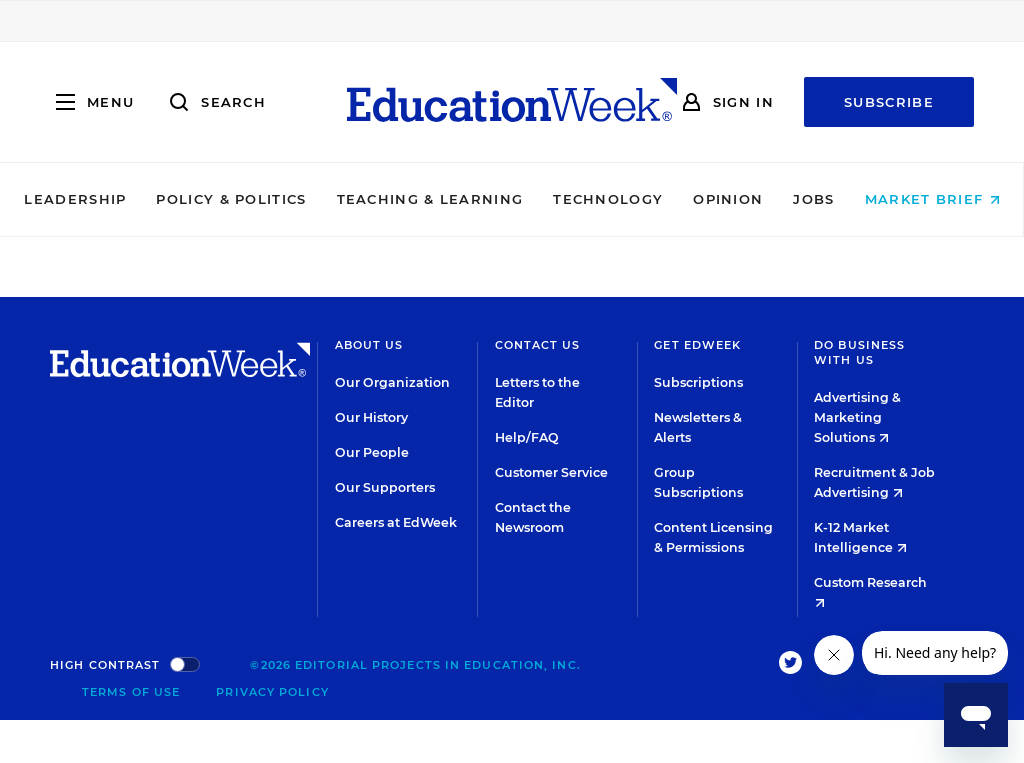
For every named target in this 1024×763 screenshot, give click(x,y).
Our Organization (392, 382)
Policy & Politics (231, 199)
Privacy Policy (272, 692)
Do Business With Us (859, 352)
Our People (372, 452)
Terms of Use (131, 692)
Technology (608, 199)
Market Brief (932, 199)
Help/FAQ (527, 437)
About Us (369, 345)
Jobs (813, 199)
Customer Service (551, 472)
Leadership (75, 199)
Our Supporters (385, 487)
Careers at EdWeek (396, 522)
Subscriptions (698, 382)
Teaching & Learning (430, 199)
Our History (371, 417)
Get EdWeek (697, 345)
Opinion (728, 199)
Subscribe (889, 102)
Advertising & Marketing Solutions (857, 417)
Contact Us (538, 345)
